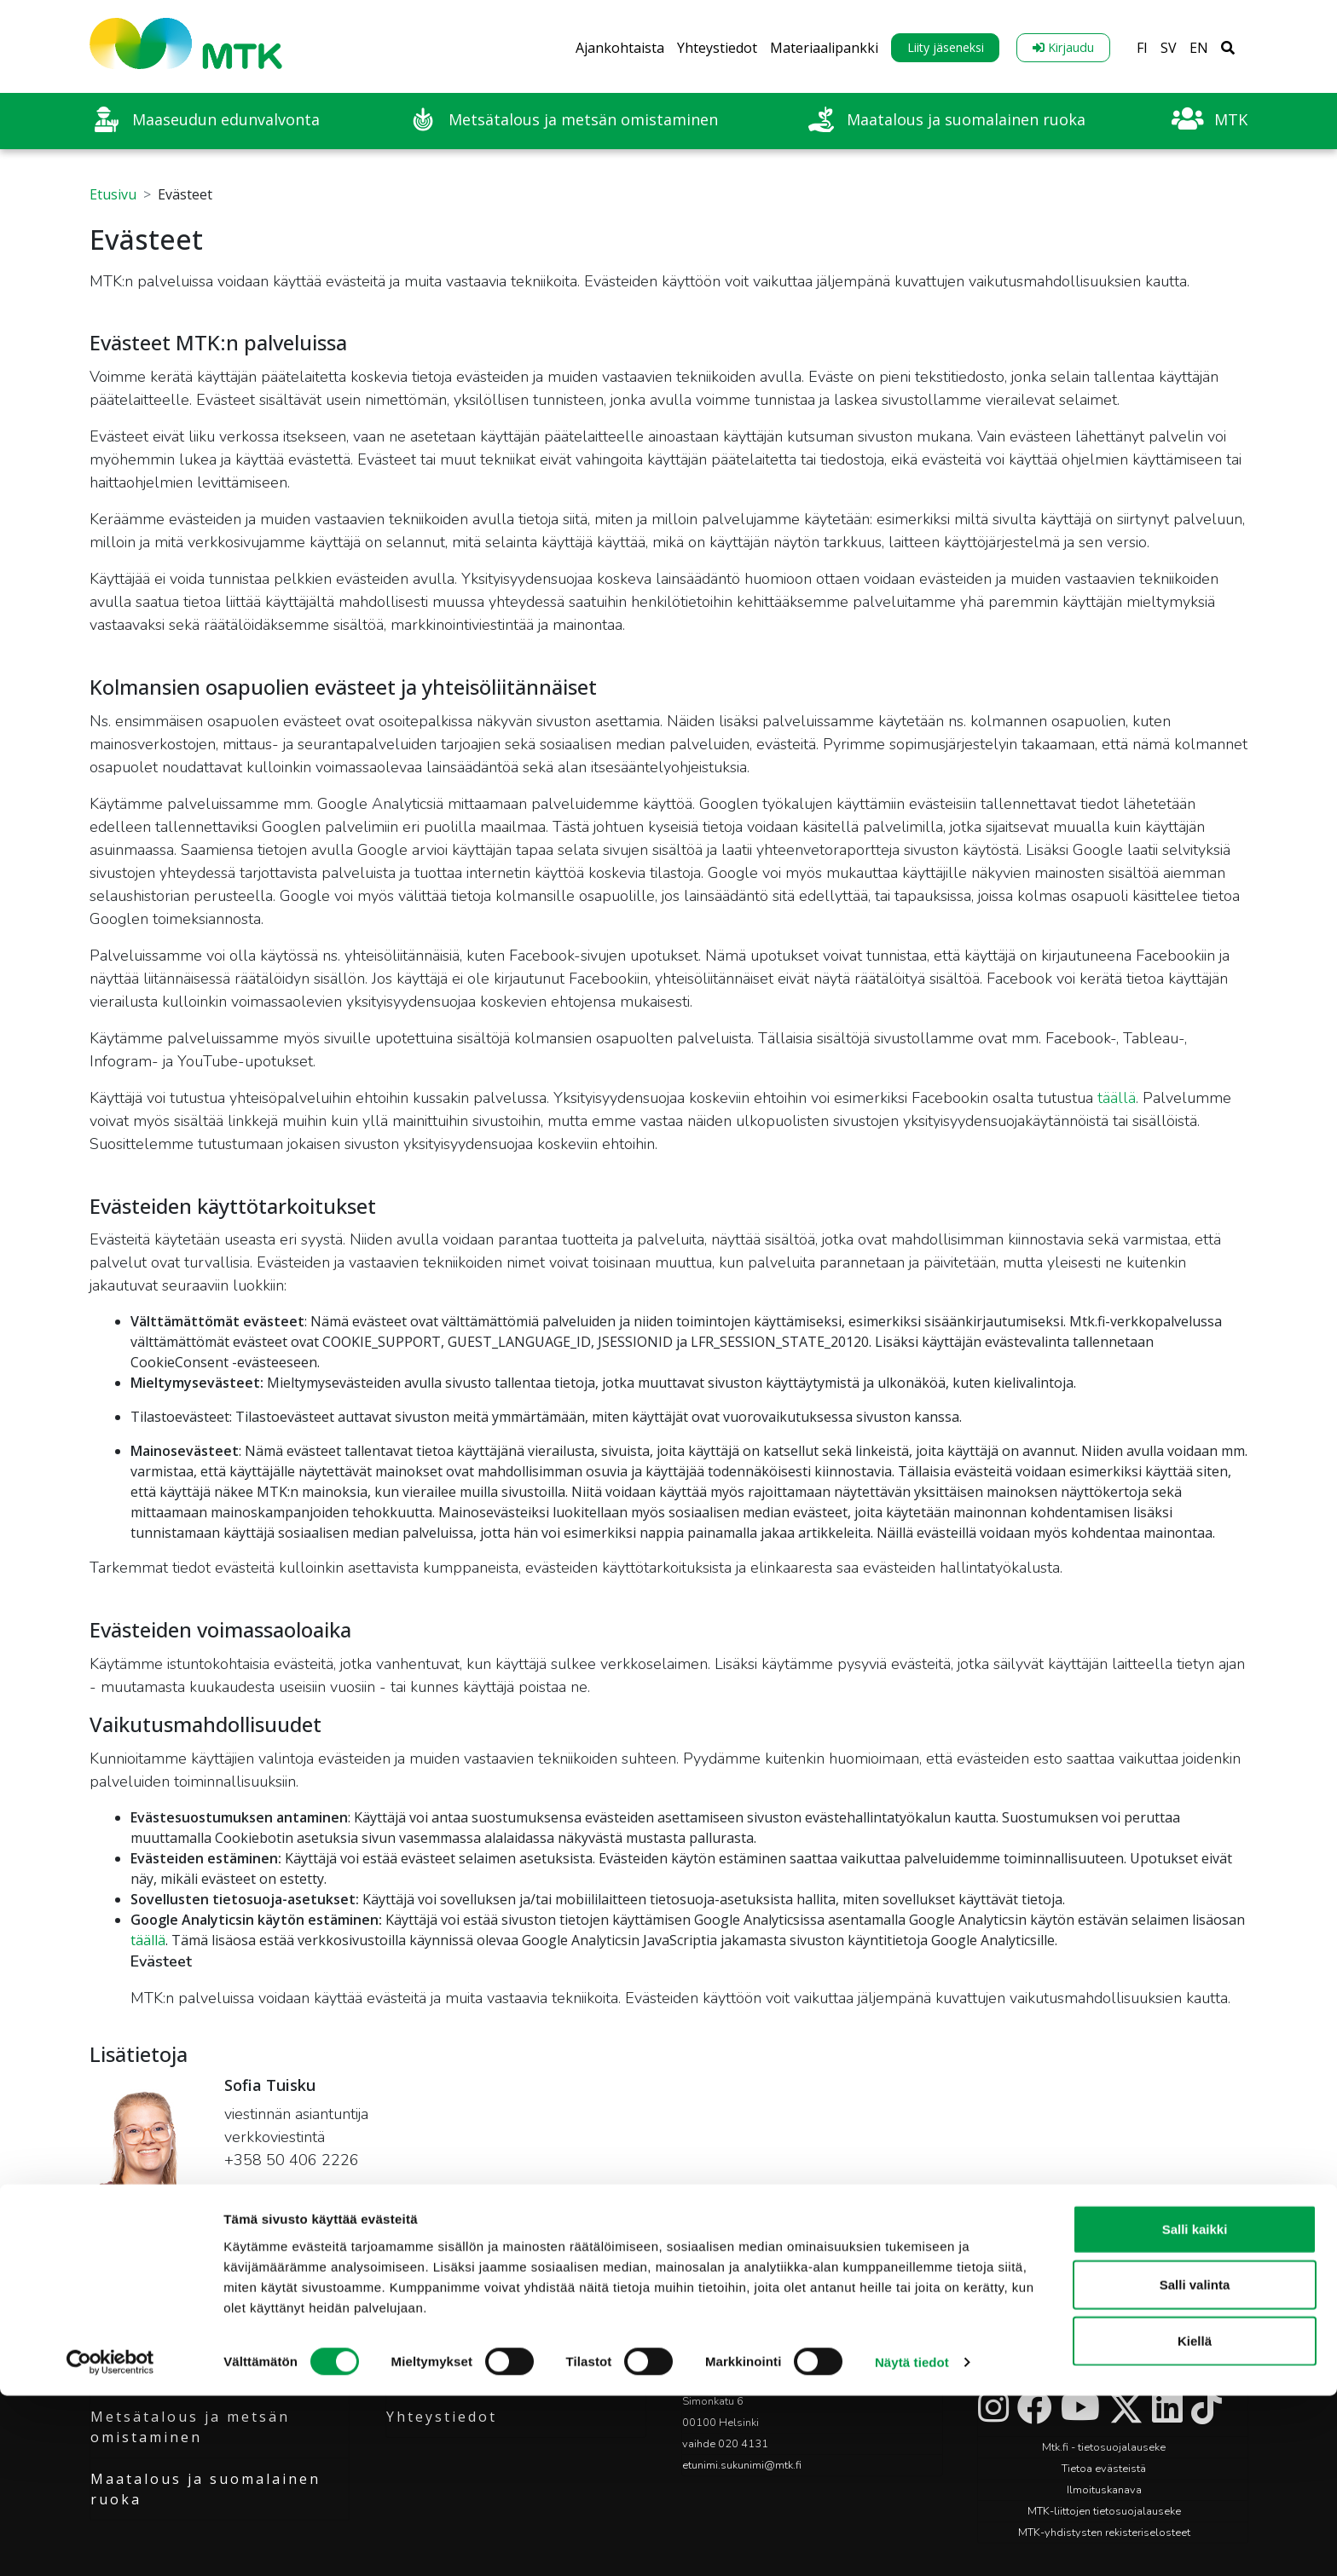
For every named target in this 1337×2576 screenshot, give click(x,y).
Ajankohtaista (620, 47)
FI (1142, 47)
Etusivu (113, 194)
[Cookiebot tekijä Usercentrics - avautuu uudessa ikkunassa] (110, 2543)
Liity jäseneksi (945, 47)
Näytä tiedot (912, 2542)
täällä (1116, 1098)
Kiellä (1195, 2520)
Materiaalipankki (824, 47)
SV (1168, 47)
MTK (109, 2333)
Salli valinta (1195, 2465)
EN (1198, 47)
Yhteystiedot (717, 47)
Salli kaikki (1195, 2408)
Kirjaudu (1063, 47)
